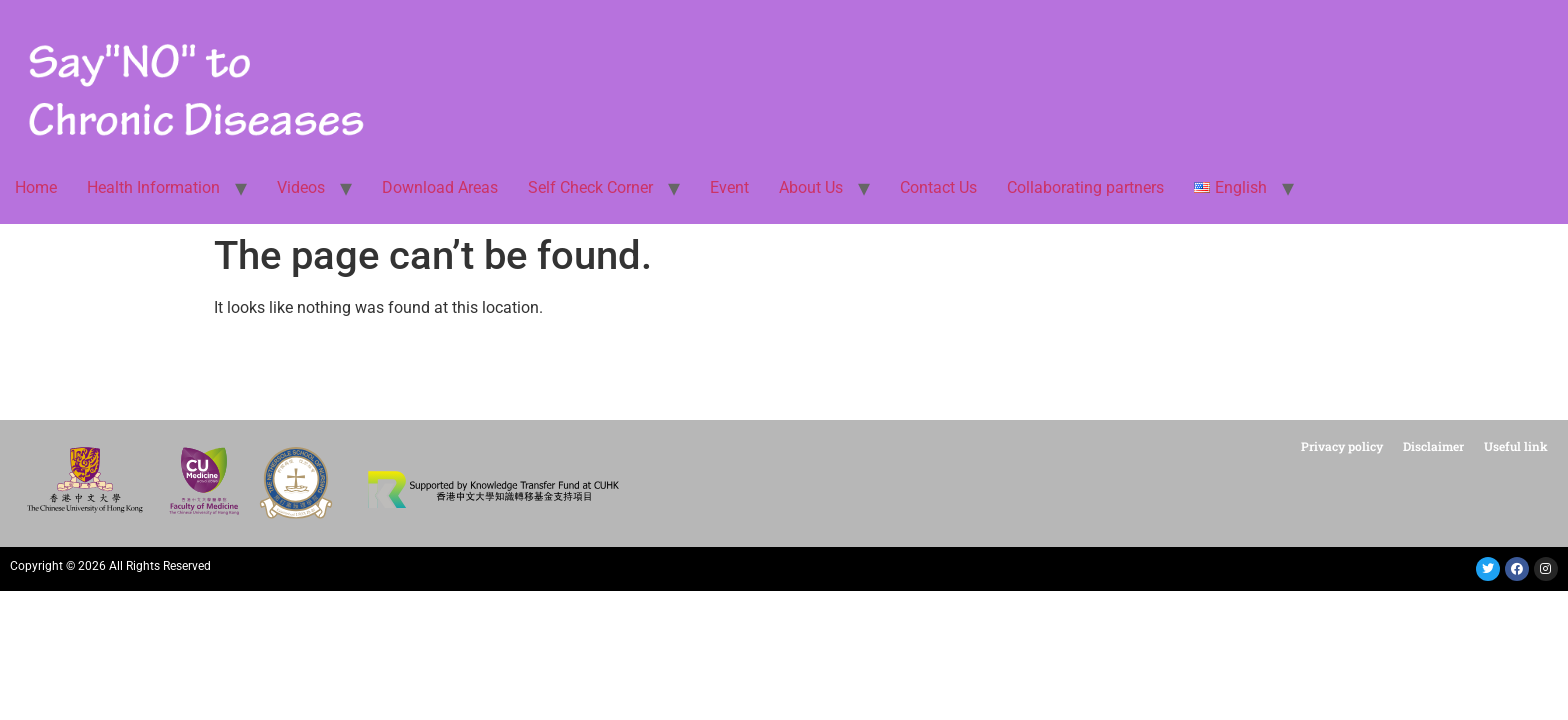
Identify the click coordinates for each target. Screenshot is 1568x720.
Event (729, 187)
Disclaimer (1433, 446)
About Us (811, 187)
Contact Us (938, 187)
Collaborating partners (1085, 187)
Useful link (1516, 446)
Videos (301, 187)
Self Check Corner (590, 187)
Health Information (153, 187)
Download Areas (440, 187)
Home (36, 187)
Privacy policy (1342, 446)
